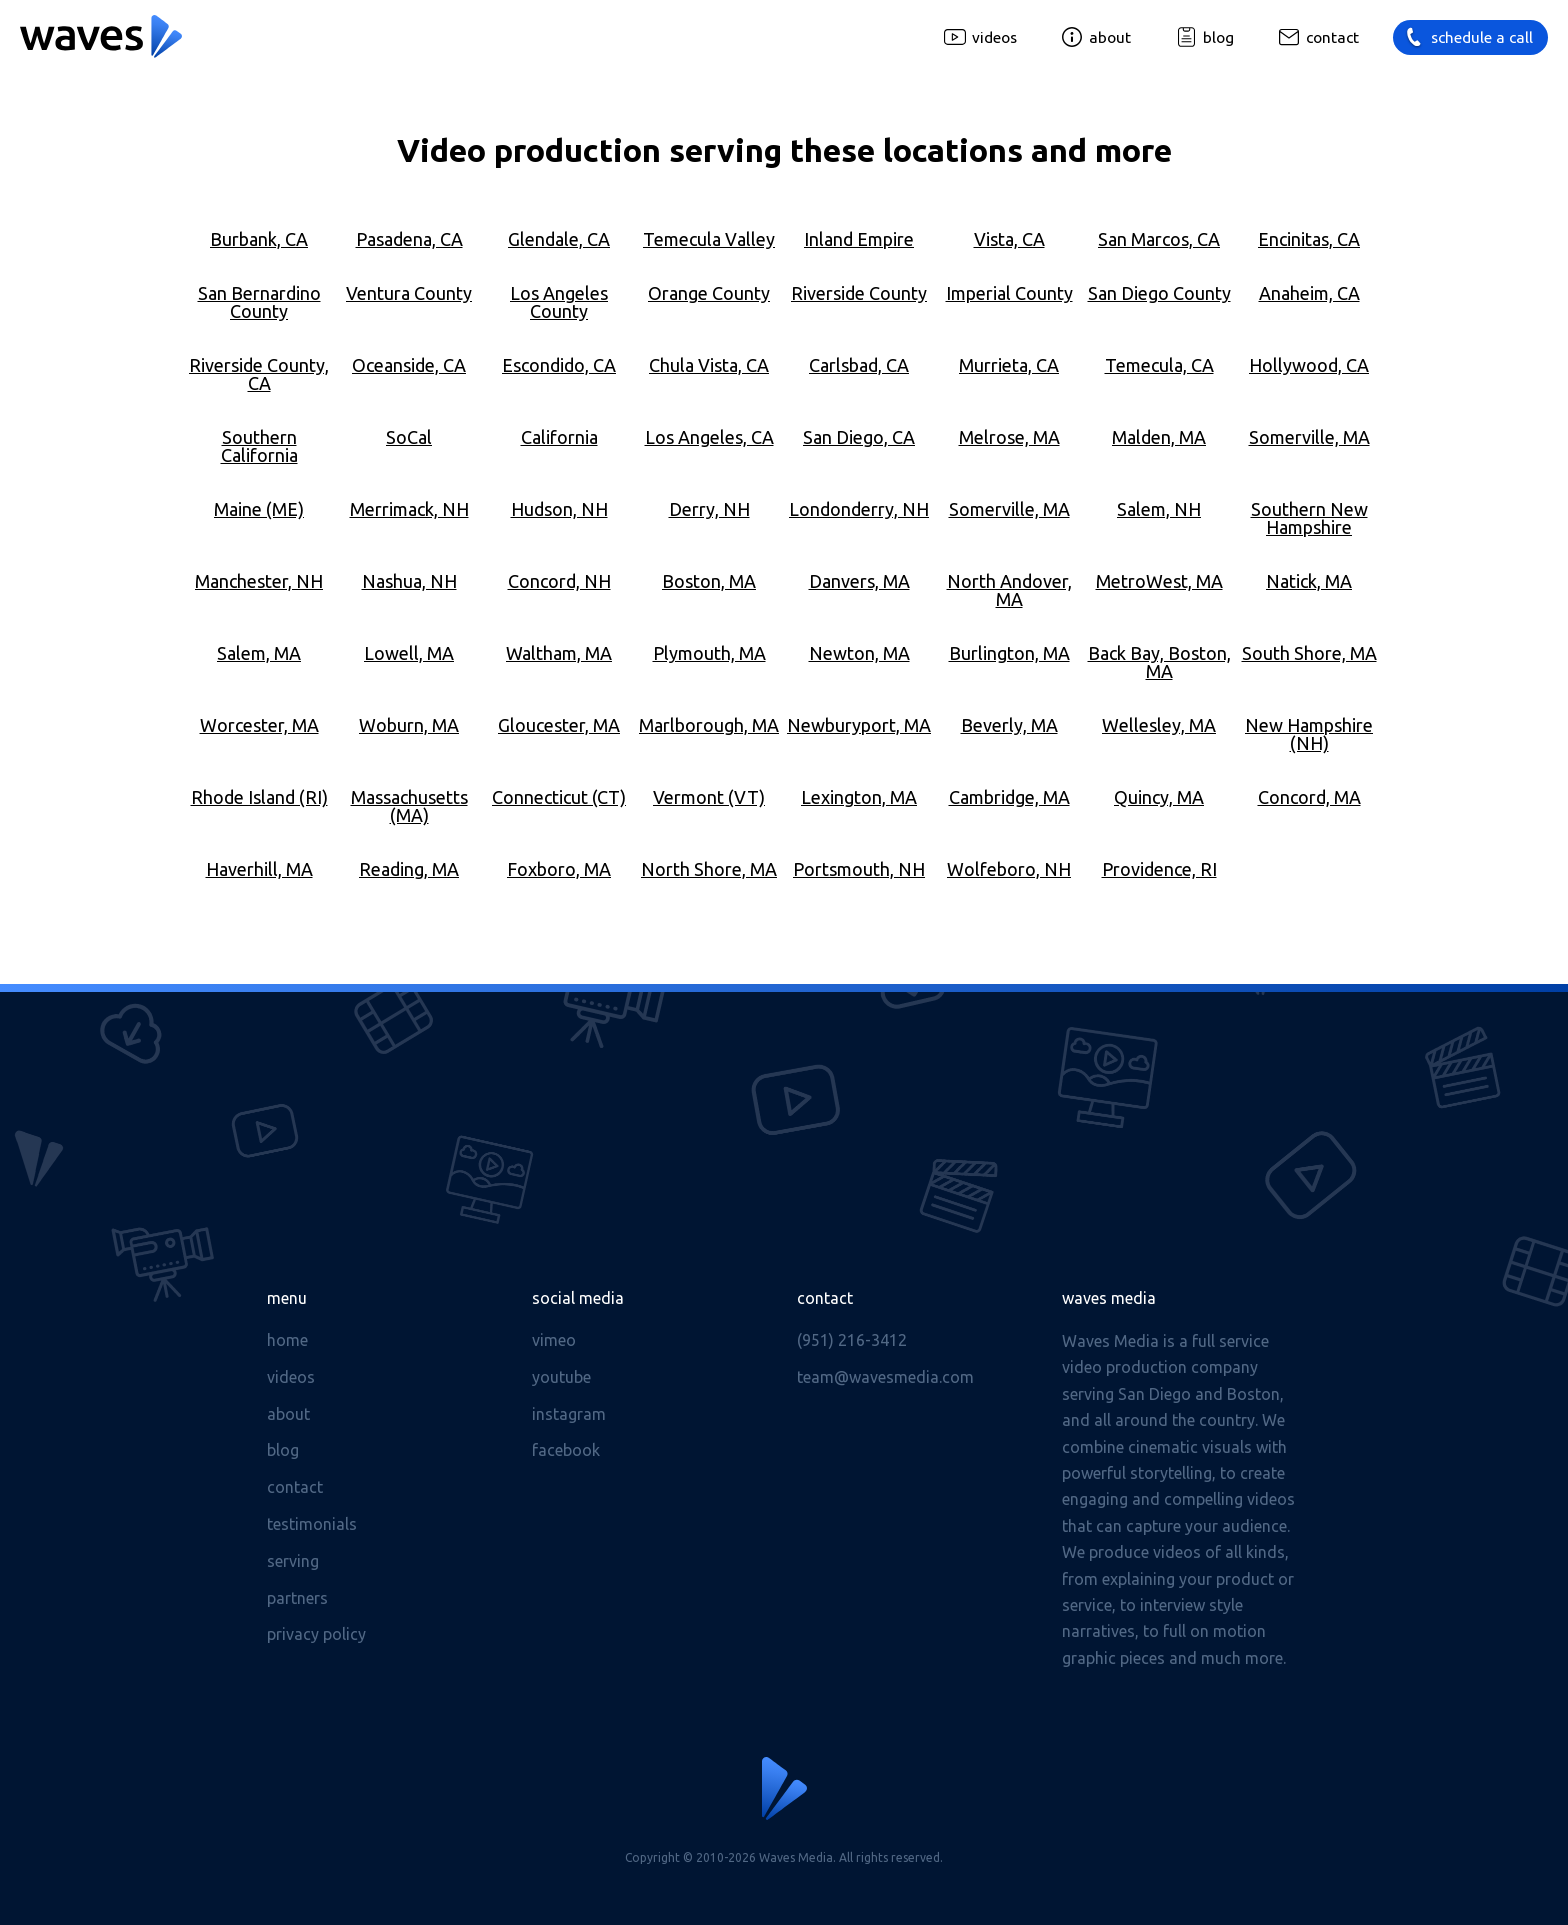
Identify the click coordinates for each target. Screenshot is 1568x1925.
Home (287, 1340)
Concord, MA (1309, 797)
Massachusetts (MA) (409, 806)
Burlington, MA (1009, 653)
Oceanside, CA (409, 365)
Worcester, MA (259, 725)
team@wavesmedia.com (885, 1377)
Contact (1332, 37)
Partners (297, 1598)
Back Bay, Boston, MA (1159, 662)
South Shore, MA (1309, 653)
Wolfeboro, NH (1009, 869)
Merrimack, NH (409, 509)
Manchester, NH (259, 581)
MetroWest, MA (1159, 581)
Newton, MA (859, 653)
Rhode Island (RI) (259, 797)
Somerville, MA (1309, 437)
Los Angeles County (559, 302)
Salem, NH (1159, 509)
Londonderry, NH (859, 509)
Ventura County (409, 293)
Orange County (709, 293)
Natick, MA (1309, 581)
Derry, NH (709, 509)
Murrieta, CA (1009, 365)
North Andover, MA (1009, 590)
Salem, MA (259, 653)
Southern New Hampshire (1309, 518)
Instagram (569, 1414)
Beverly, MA (1009, 725)
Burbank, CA (259, 239)
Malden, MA (1159, 437)
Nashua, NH (409, 581)
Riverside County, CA (259, 374)
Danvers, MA (859, 581)
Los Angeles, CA (709, 437)
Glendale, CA (559, 239)
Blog (1218, 37)
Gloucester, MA (559, 725)
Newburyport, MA (859, 725)
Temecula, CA (1159, 365)
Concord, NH (559, 581)
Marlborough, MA (709, 725)
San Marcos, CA (1159, 239)
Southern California (259, 446)
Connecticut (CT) (559, 797)
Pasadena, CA (409, 239)
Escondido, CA (559, 365)
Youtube (561, 1377)
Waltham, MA (559, 653)
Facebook (566, 1450)
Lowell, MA (409, 653)
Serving (293, 1561)
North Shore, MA (709, 869)
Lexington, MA (859, 797)
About (1110, 37)
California (559, 437)
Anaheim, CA (1309, 293)
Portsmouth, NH (859, 869)
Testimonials (312, 1524)
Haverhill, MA (259, 869)
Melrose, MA (1009, 437)
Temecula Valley (709, 239)
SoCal (409, 437)
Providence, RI (1159, 869)
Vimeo (554, 1340)
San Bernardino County (259, 302)
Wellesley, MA (1159, 725)
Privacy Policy (316, 1634)
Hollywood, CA (1309, 365)
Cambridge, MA (1009, 797)
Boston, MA (709, 581)
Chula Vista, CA (709, 365)
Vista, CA (1009, 239)
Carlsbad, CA (859, 365)
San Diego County (1159, 293)
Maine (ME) (259, 509)
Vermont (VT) (709, 797)
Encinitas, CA (1309, 239)
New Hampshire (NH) (1309, 734)
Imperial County (1009, 293)
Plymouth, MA (709, 653)
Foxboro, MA (559, 869)
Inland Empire (859, 239)
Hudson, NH (559, 509)
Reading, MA (409, 869)
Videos (994, 37)
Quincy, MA (1159, 797)
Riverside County (859, 293)
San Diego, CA (859, 437)
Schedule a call (1482, 37)
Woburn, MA (409, 725)
